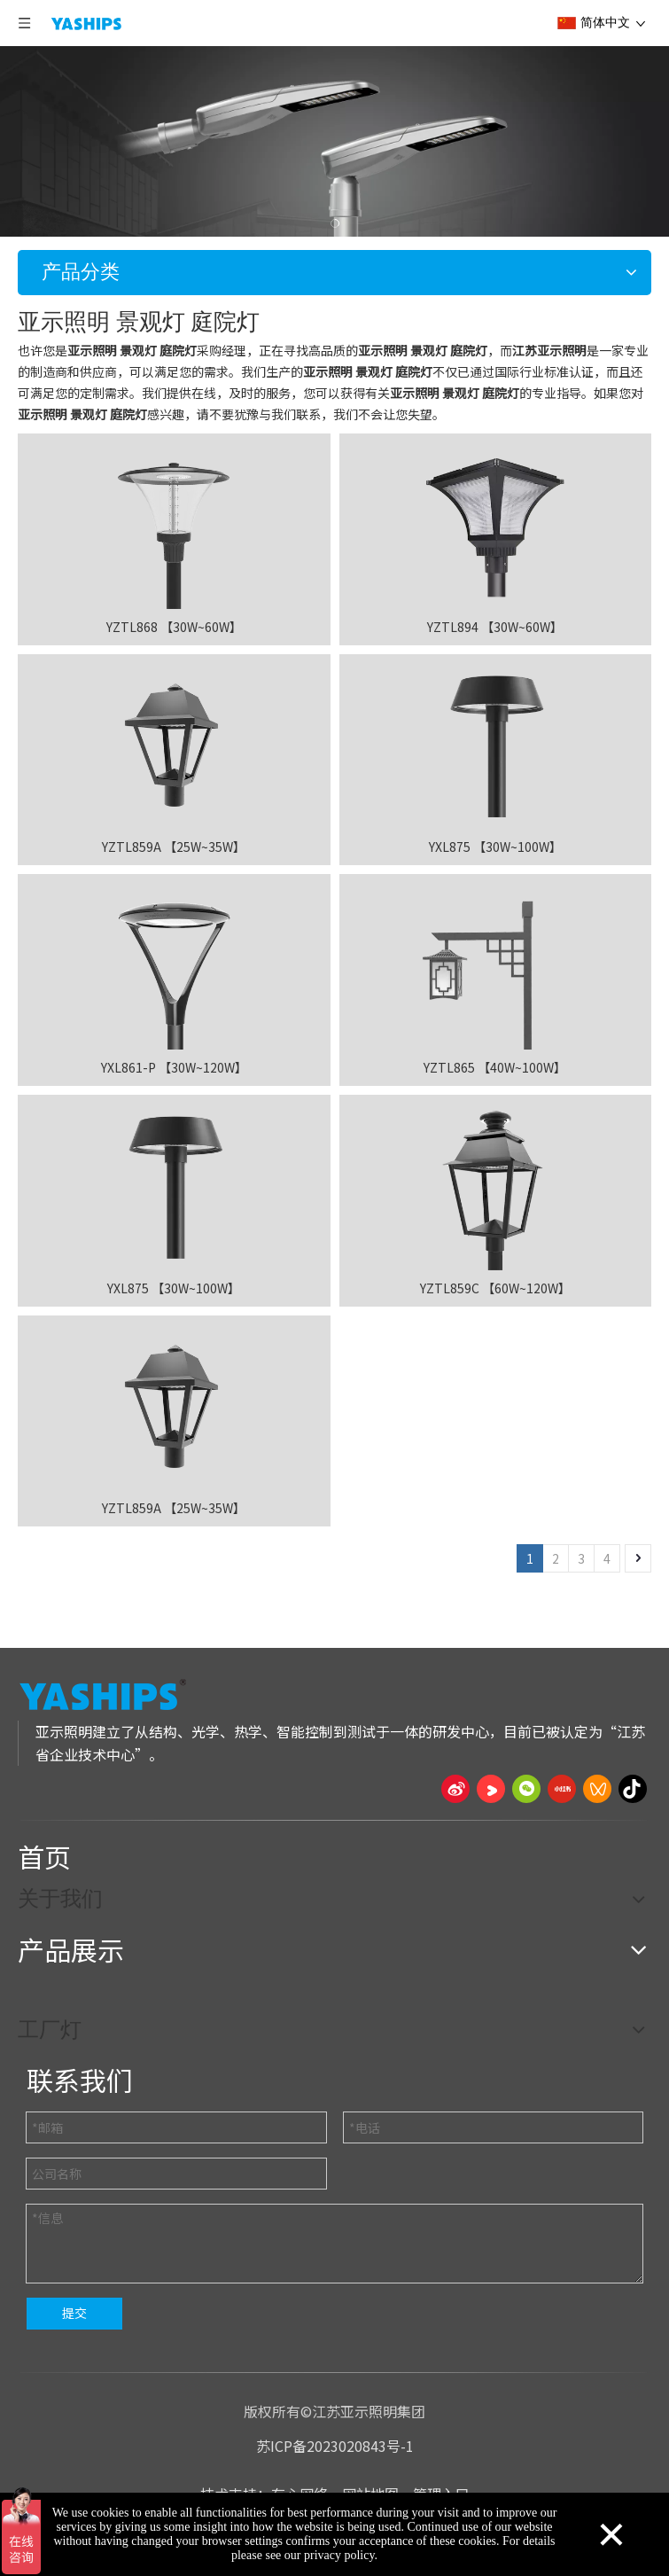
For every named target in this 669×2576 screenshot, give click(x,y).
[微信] (526, 1789)
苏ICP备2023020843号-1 (335, 2445)
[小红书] (562, 1789)
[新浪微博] (455, 1789)
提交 (74, 2313)
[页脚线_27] (334, 1820)
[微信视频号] (597, 1789)
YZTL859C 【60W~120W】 (495, 1288)
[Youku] (491, 1789)
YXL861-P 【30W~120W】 (174, 1067)
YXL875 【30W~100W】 (495, 846)
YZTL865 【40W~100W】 (495, 1067)
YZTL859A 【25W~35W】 (173, 846)
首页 (44, 1856)
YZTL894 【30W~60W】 (495, 627)
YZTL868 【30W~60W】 (174, 627)
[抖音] (632, 1789)
